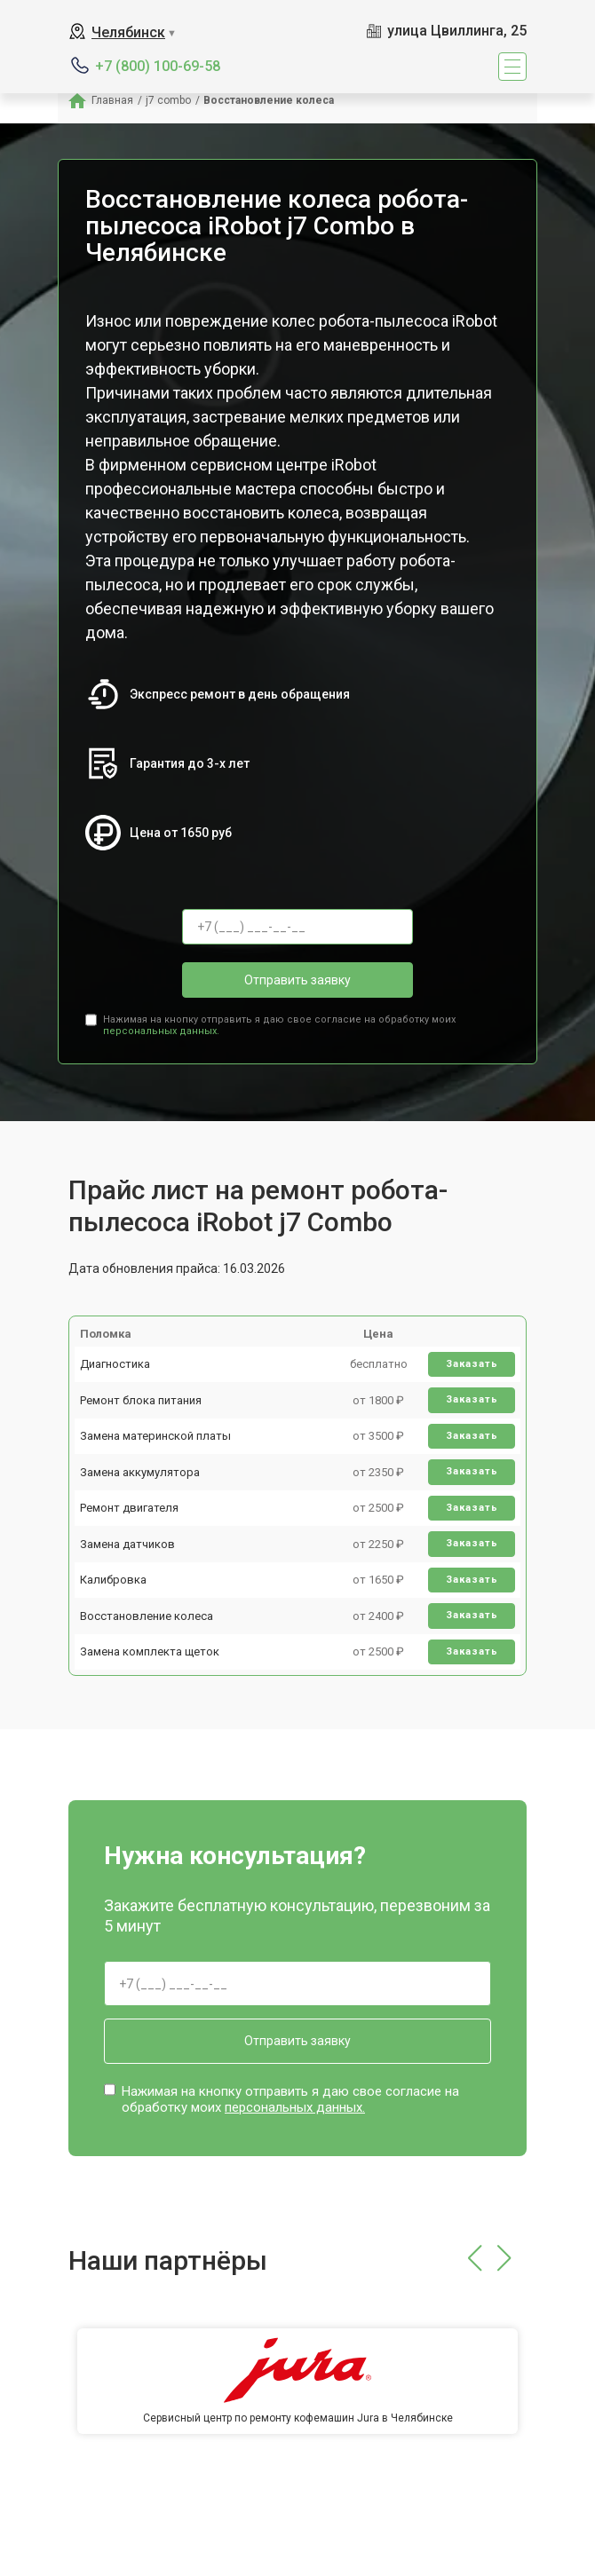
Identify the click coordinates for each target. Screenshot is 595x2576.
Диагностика (115, 1364)
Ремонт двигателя (129, 1507)
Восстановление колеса (146, 1616)
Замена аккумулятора (140, 1472)
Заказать (472, 1364)
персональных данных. (161, 1031)
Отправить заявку (297, 980)
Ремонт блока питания (141, 1400)
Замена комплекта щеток (149, 1651)
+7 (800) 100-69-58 (157, 66)
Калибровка (113, 1579)
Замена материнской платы (155, 1435)
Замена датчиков (127, 1544)
